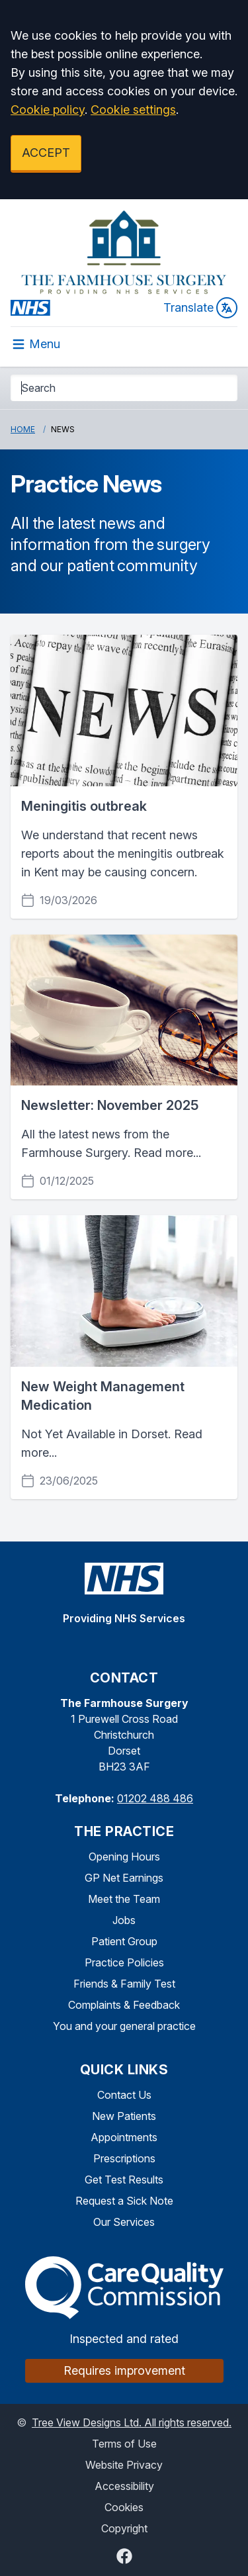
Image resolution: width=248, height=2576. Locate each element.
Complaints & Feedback (124, 2004)
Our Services (124, 2222)
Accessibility (124, 2486)
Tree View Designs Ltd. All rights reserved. (131, 2422)
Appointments (124, 2137)
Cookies (124, 2507)
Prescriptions (124, 2158)
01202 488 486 (155, 1798)
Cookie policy (48, 109)
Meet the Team (124, 1899)
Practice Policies (124, 1962)
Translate (200, 307)
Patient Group (124, 1941)
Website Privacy (124, 2464)
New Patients (124, 2116)
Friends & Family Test (124, 1983)
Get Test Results (124, 2179)
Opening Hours (124, 1856)
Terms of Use (124, 2443)
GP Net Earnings (124, 1877)
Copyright (124, 2528)
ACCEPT (46, 153)
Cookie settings (133, 109)
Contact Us (124, 2094)
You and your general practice (124, 2026)
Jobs (124, 1920)
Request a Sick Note (124, 2200)
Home (23, 429)
